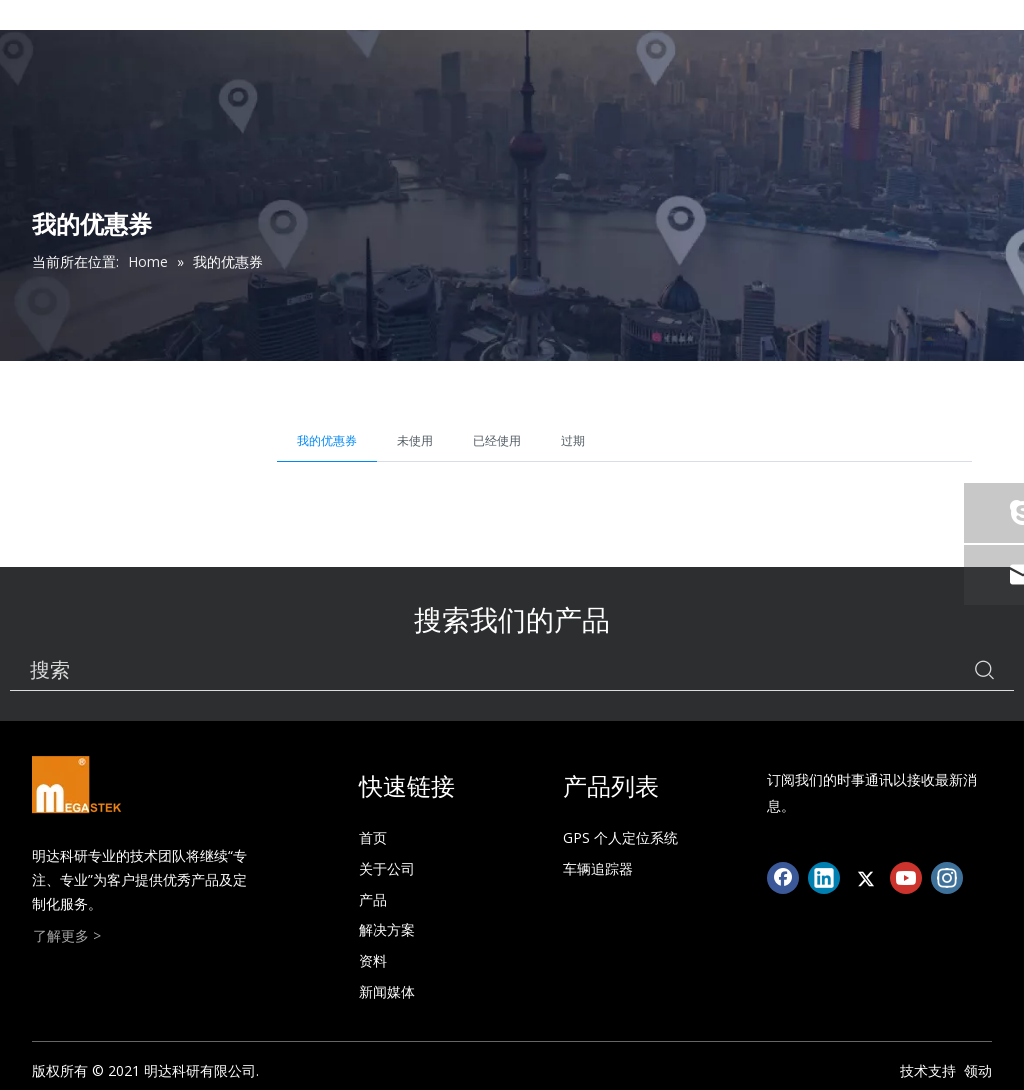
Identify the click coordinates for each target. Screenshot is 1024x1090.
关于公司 (387, 868)
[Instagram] (947, 878)
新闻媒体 (387, 991)
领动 (978, 1070)
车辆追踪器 (598, 868)
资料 (373, 960)
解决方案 (387, 929)
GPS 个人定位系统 (620, 837)
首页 (373, 837)
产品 (373, 899)
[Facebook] (783, 878)
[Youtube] (906, 878)
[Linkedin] (824, 878)
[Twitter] (865, 878)
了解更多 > (67, 935)
